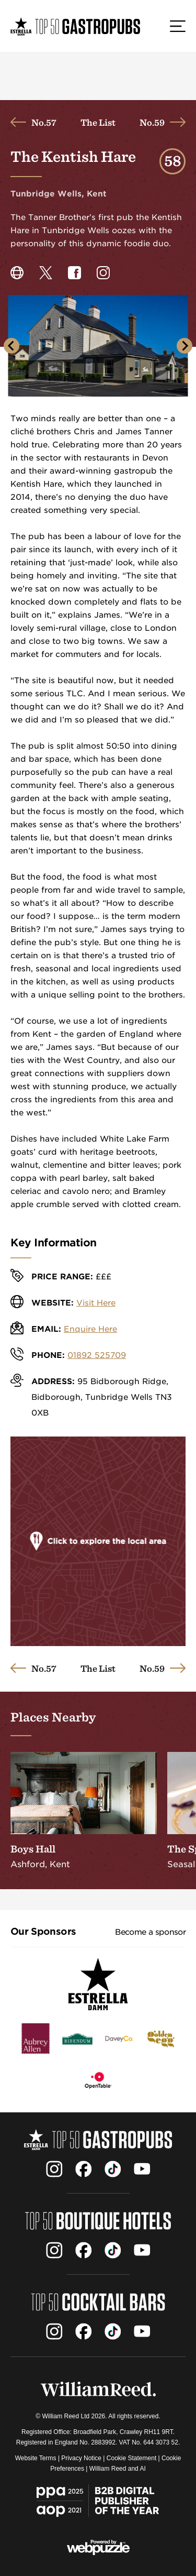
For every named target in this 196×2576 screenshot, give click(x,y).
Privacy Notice (81, 2458)
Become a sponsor (150, 1931)
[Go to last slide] (11, 346)
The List (98, 122)
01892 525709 (96, 1355)
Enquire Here (90, 1329)
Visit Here (96, 1303)
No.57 (43, 122)
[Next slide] (184, 346)
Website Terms (35, 2458)
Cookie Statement (131, 2458)
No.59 (152, 122)
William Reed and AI (117, 2468)
